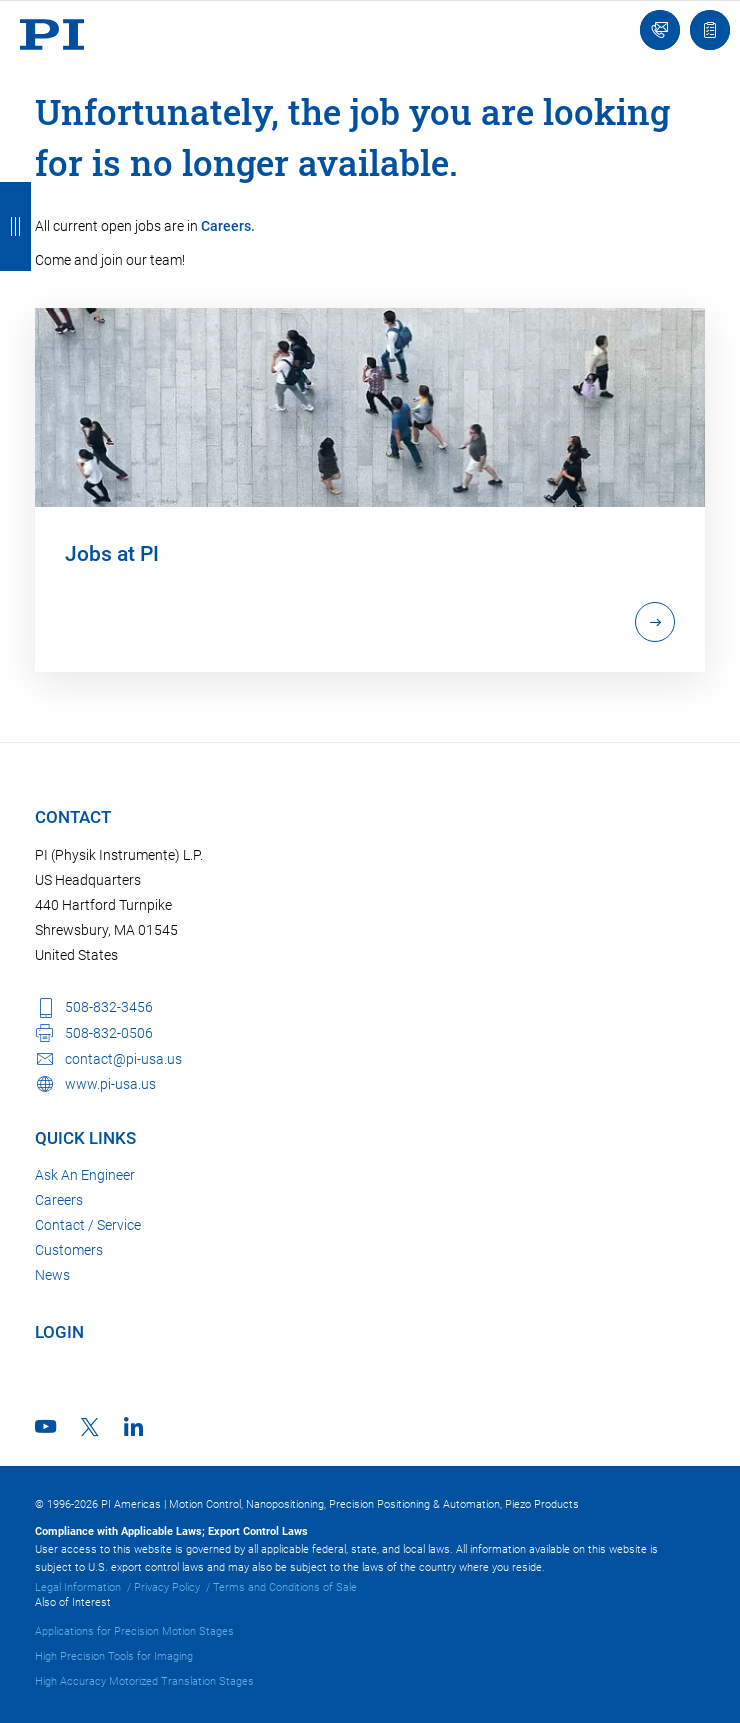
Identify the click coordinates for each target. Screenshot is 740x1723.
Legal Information (78, 1587)
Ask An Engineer (85, 1175)
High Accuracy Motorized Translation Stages (144, 1681)
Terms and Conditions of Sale (285, 1587)
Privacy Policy (167, 1587)
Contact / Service (88, 1225)
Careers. (228, 226)
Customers (69, 1250)
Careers (59, 1200)
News (52, 1275)
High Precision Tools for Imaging (114, 1656)
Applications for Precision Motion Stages (134, 1631)
